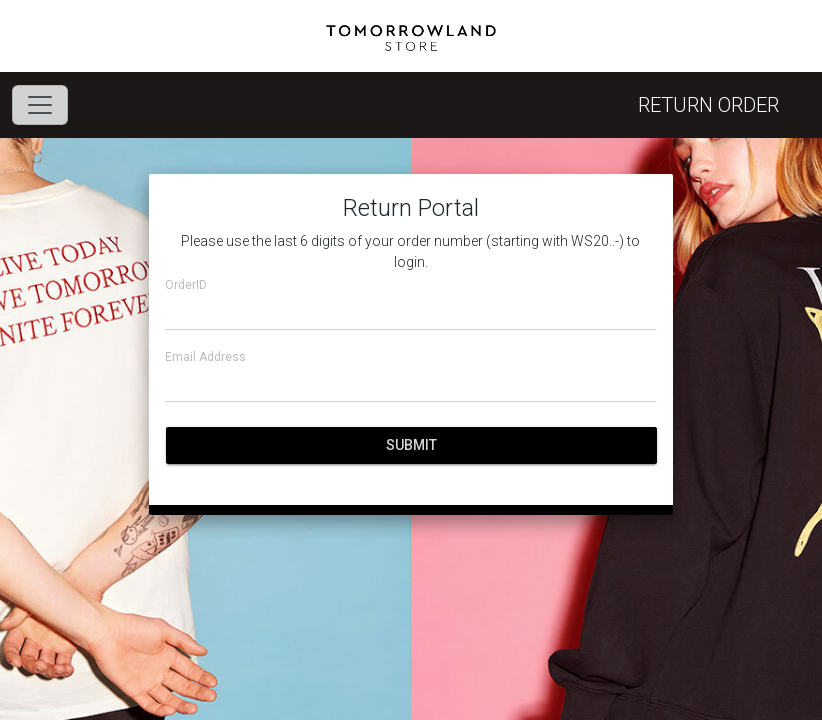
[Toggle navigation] (40, 105)
